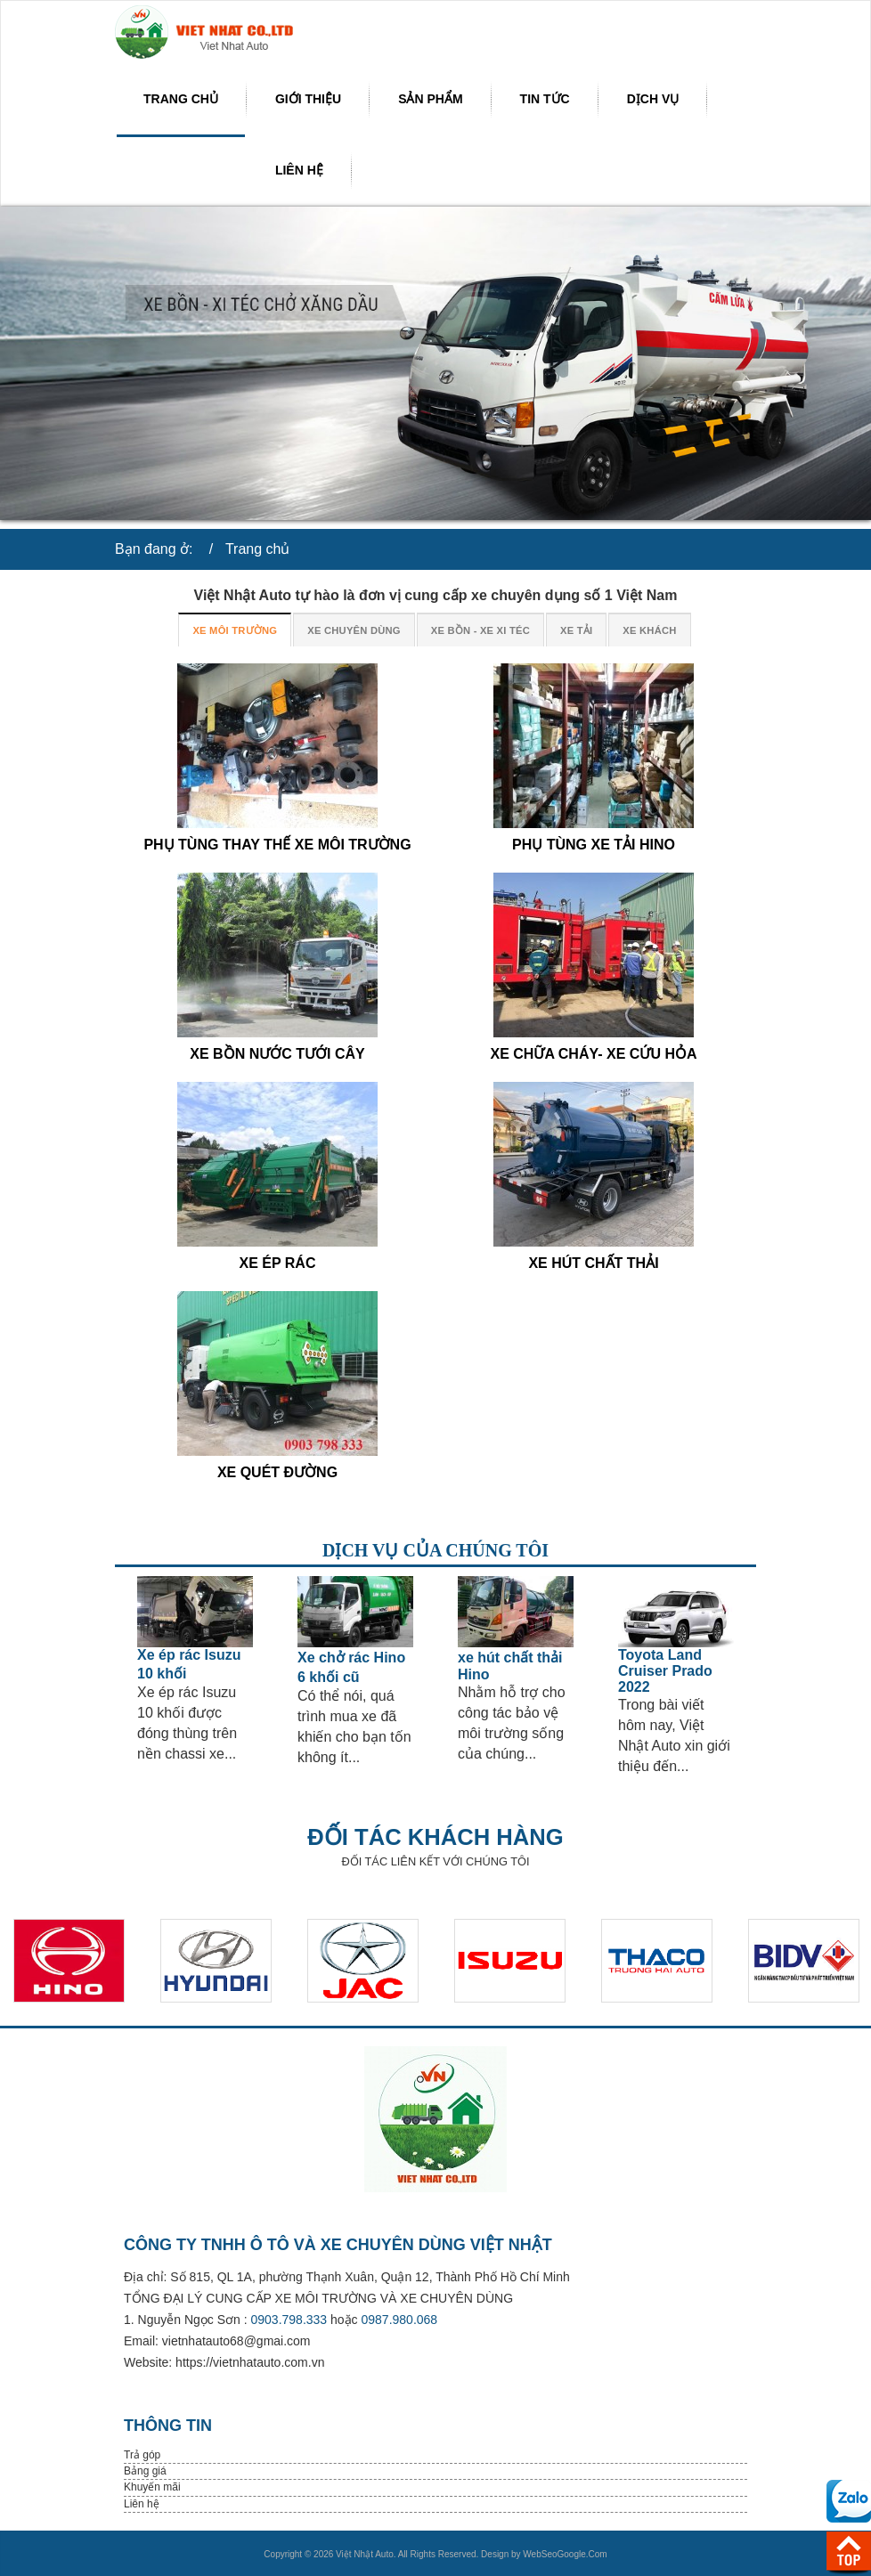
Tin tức (545, 99)
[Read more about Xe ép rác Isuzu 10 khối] (195, 1611)
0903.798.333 (289, 2319)
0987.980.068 (400, 2319)
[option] (195, 1670)
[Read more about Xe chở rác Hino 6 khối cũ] (355, 1611)
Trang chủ (180, 99)
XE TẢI (576, 630)
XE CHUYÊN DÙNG (353, 630)
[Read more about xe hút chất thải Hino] (516, 1611)
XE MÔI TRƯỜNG (234, 630)
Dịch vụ (653, 99)
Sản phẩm (430, 99)
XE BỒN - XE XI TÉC (480, 630)
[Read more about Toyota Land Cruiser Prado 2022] (676, 1611)
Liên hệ (299, 170)
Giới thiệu (308, 99)
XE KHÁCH (649, 630)
